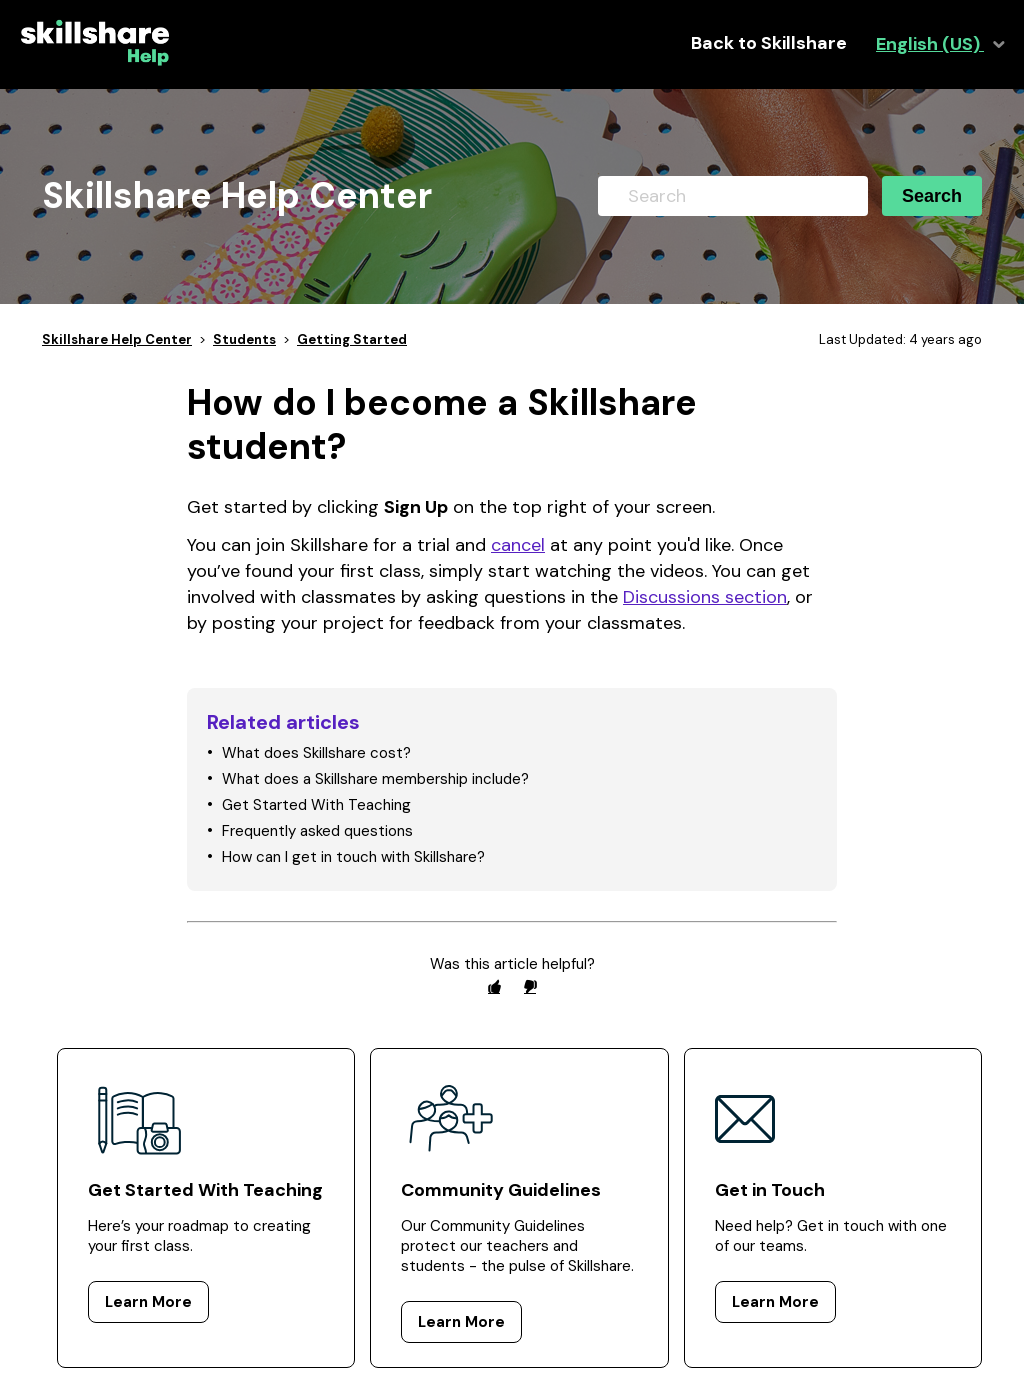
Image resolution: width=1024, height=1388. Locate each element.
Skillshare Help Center (117, 339)
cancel (518, 545)
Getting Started (352, 339)
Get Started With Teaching (316, 805)
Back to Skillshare (769, 43)
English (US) (930, 44)
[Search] (733, 196)
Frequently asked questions (317, 831)
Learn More (148, 1302)
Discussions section (705, 597)
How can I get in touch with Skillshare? (353, 857)
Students (244, 339)
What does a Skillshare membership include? (375, 779)
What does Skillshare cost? (316, 753)
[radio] (494, 986)
